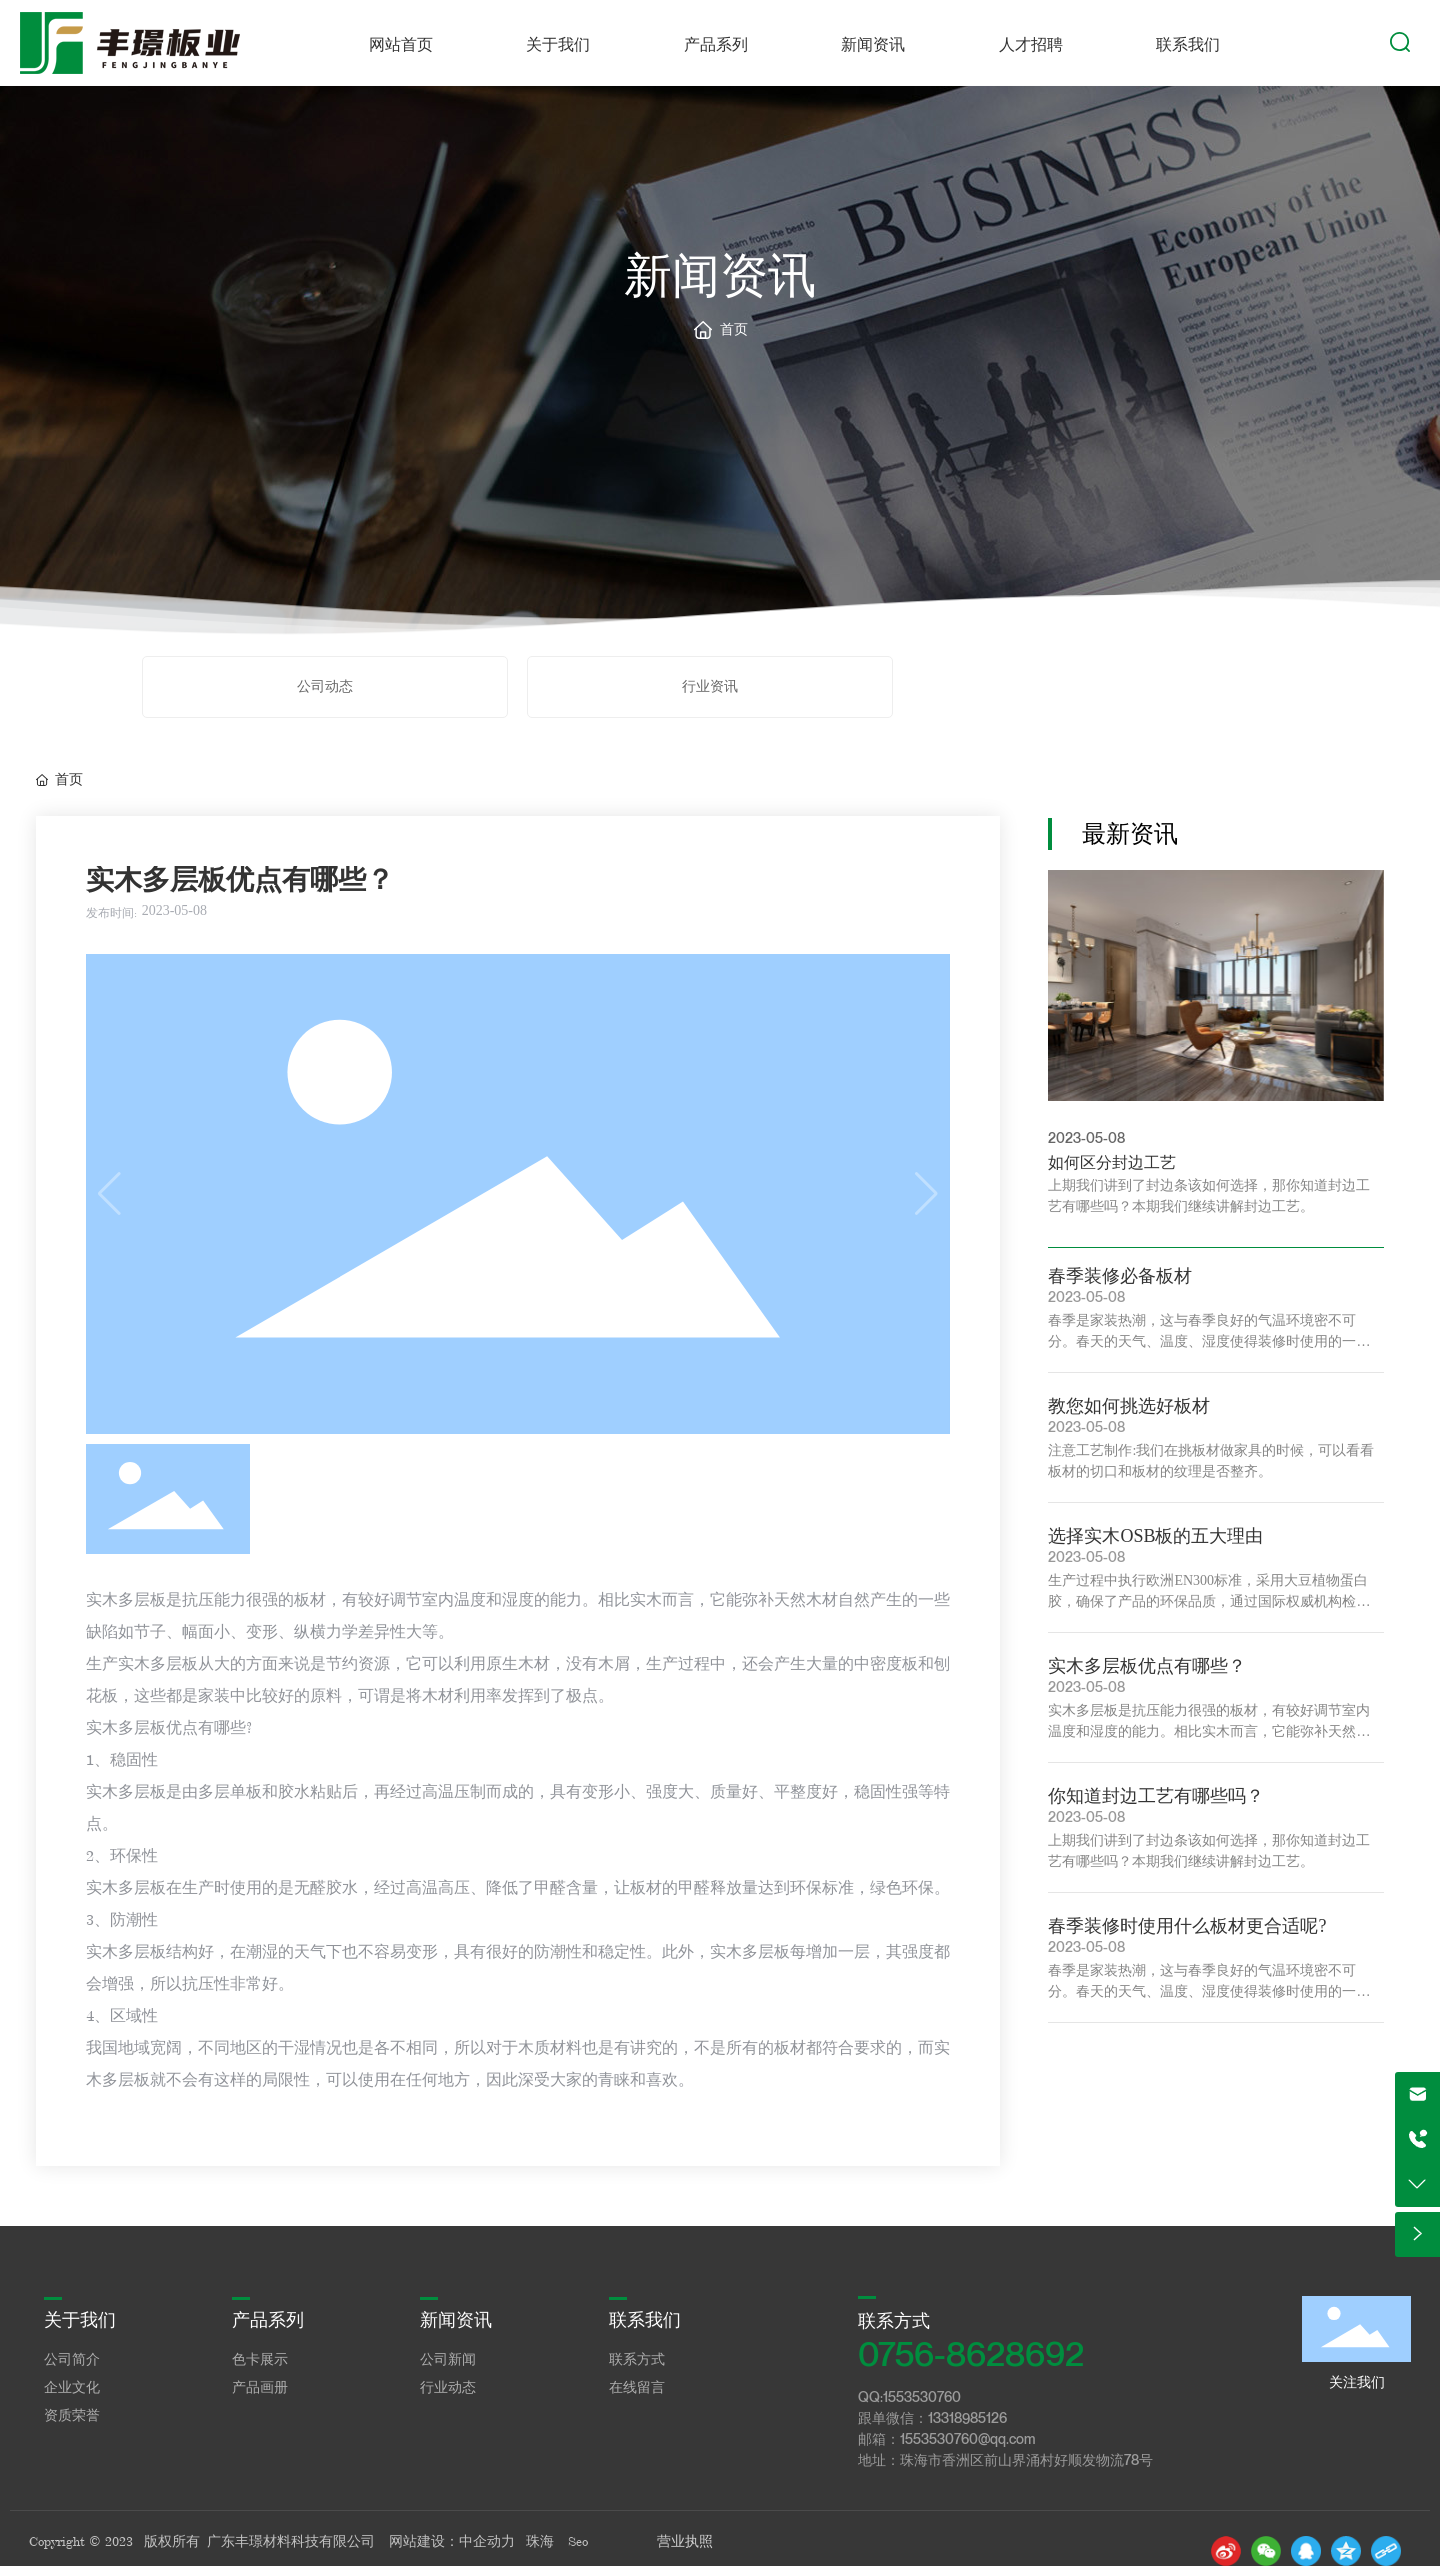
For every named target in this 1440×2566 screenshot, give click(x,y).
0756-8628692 (971, 2353)
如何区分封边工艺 (1112, 1162)
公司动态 (325, 686)
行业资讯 (710, 686)
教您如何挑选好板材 (1129, 1406)
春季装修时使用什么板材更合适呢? (1187, 1926)
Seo (578, 2541)
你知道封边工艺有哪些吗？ (1156, 1796)
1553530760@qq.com (967, 2438)
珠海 (540, 2541)
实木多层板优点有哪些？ (1147, 1666)
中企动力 (487, 2541)
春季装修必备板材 (1120, 1276)
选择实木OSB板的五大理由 (1155, 1536)
